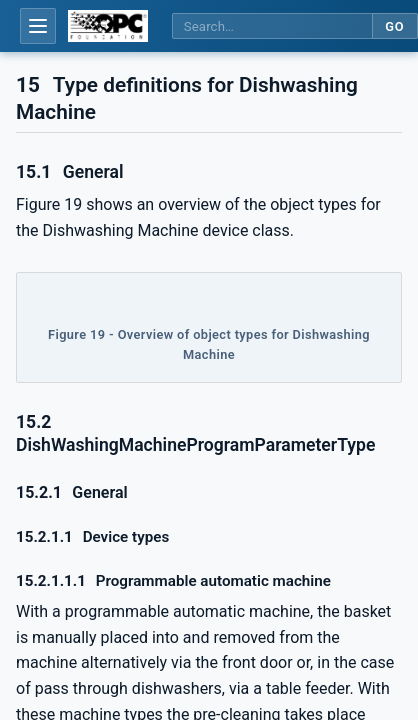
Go (394, 26)
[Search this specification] (272, 26)
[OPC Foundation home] (108, 26)
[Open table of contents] (38, 26)
